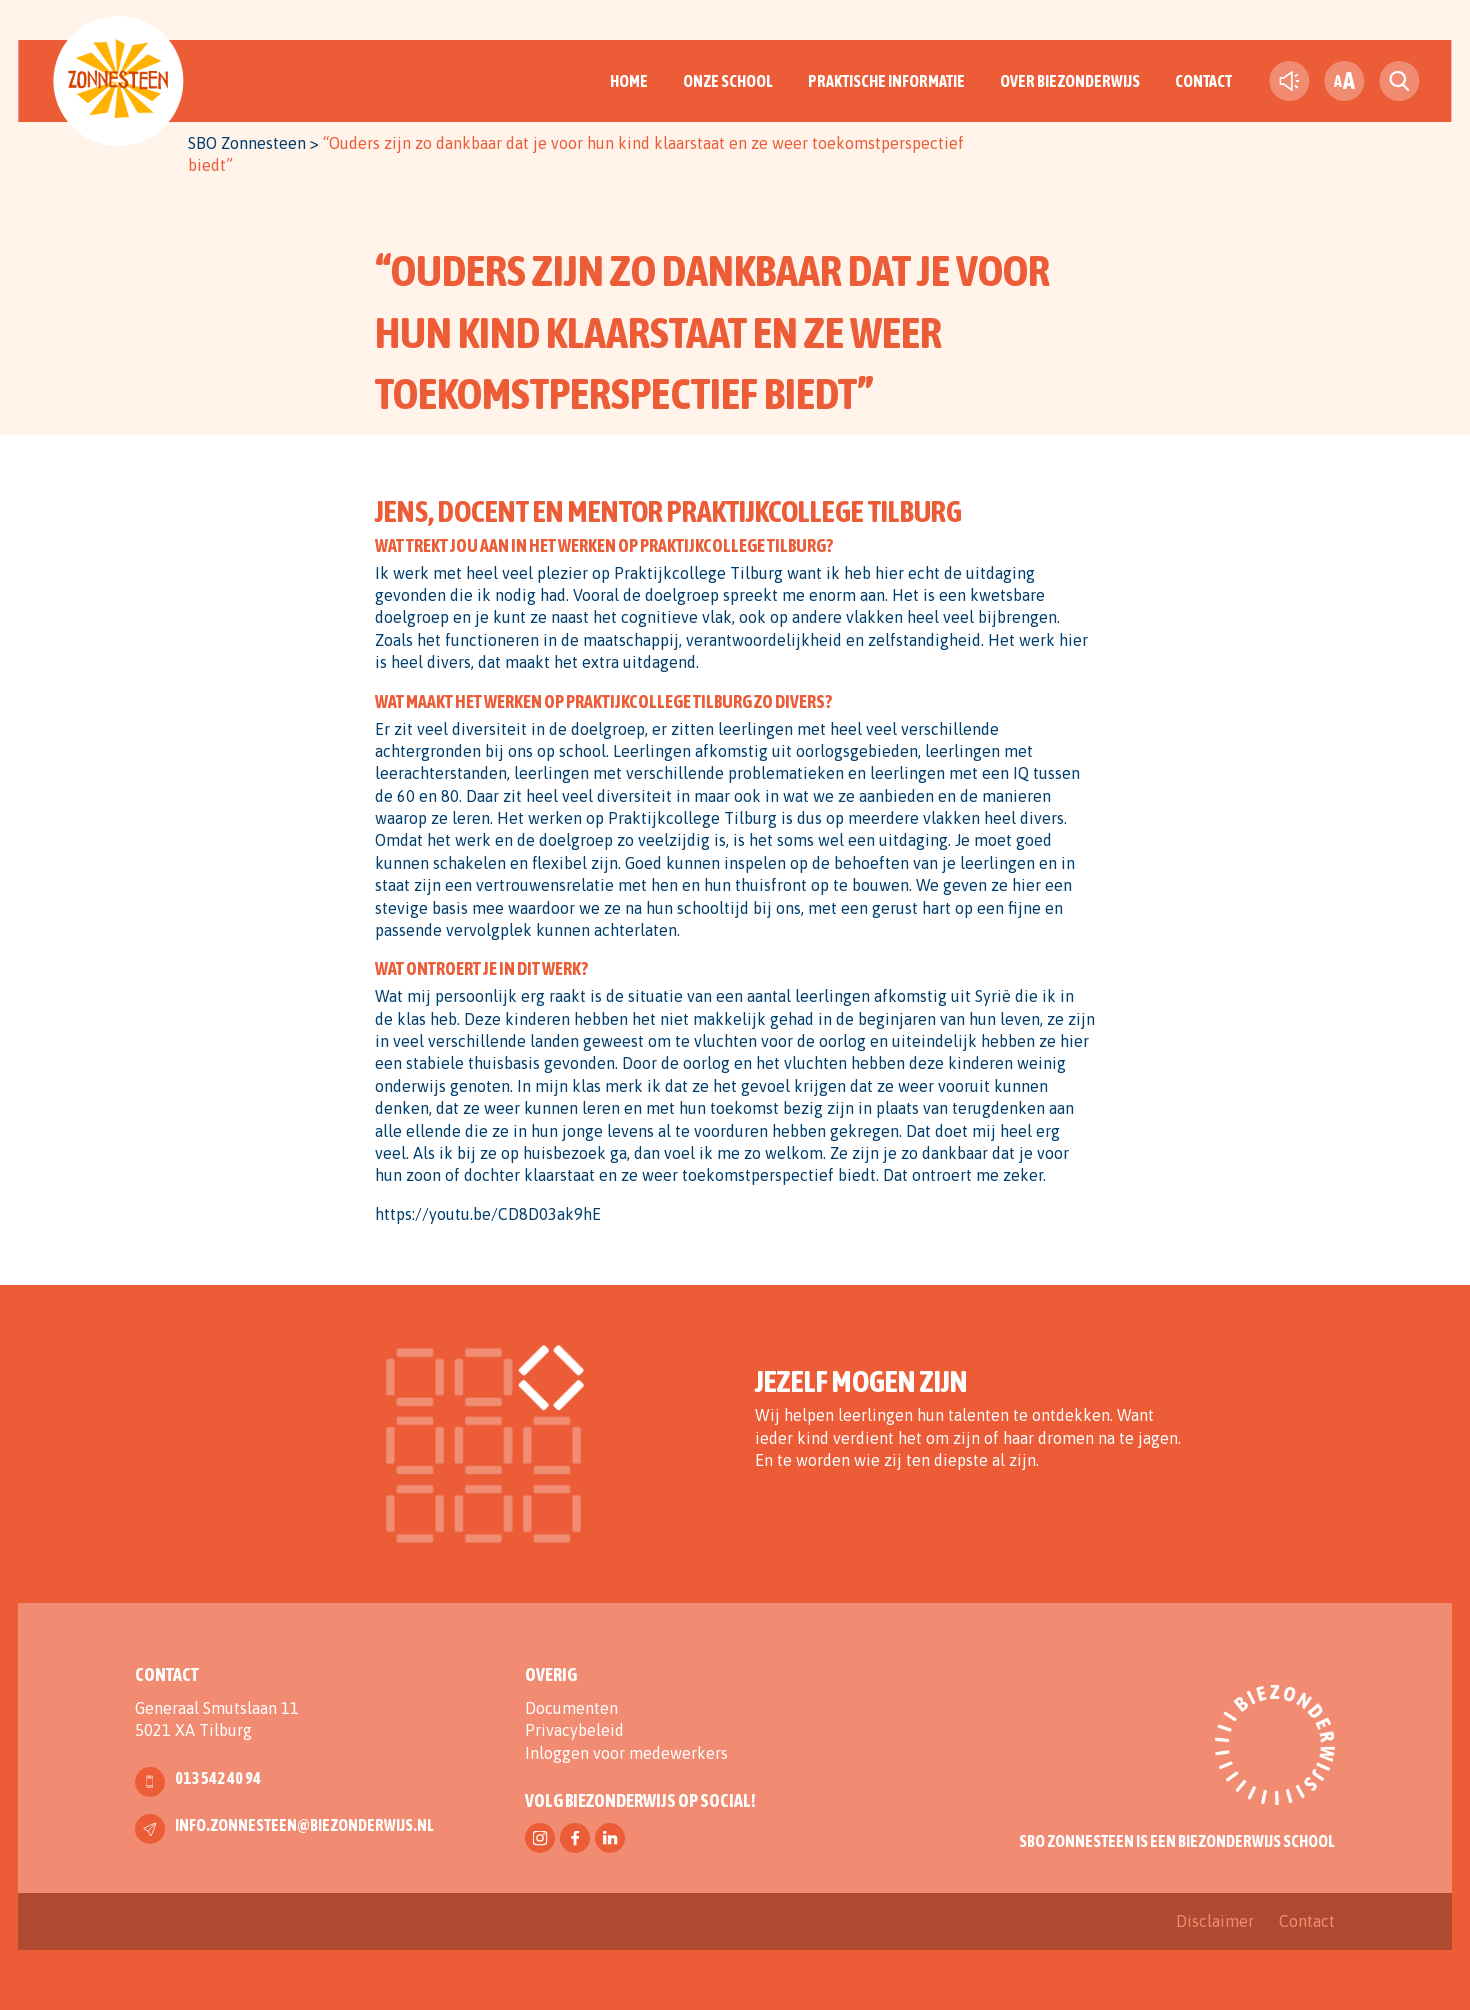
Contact (1203, 81)
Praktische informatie (886, 81)
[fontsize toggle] (1344, 81)
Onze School (728, 81)
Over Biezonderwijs (1070, 81)
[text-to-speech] (1289, 81)
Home (629, 81)
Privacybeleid (574, 1730)
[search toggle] (1399, 81)
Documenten (571, 1708)
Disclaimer (1215, 1921)
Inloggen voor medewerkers (626, 1753)
